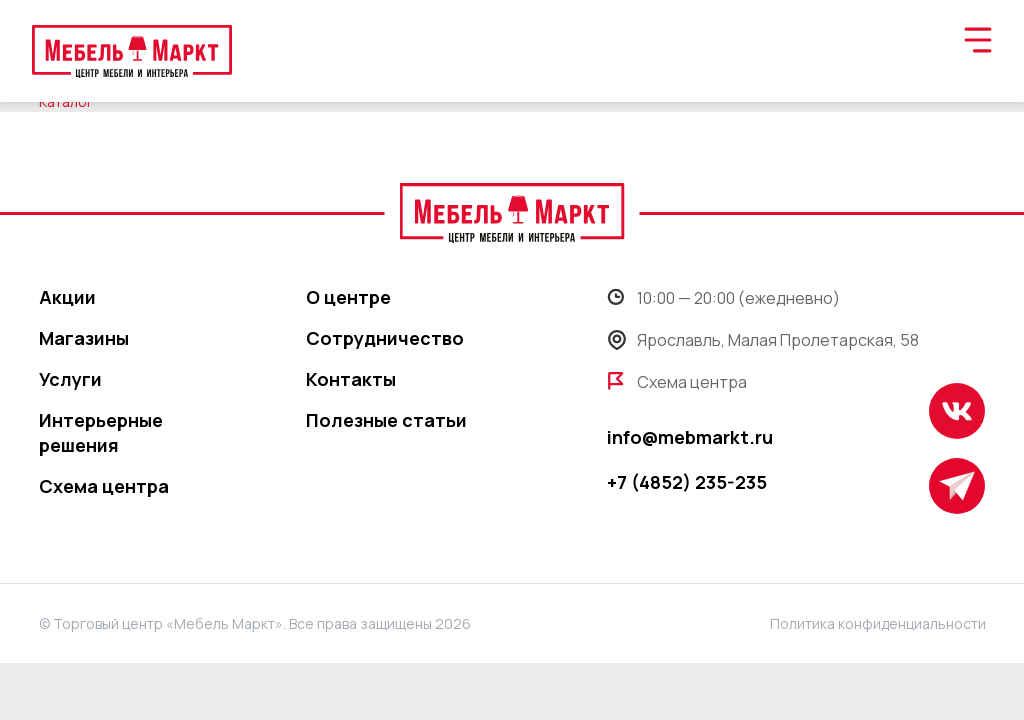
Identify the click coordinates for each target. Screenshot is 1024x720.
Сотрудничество (385, 338)
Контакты (351, 379)
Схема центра (104, 486)
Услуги (70, 379)
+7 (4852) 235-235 (687, 482)
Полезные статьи (386, 420)
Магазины (84, 338)
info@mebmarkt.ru (690, 437)
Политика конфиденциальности (878, 623)
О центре (348, 297)
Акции (67, 297)
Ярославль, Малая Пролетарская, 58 (763, 340)
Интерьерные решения (101, 432)
